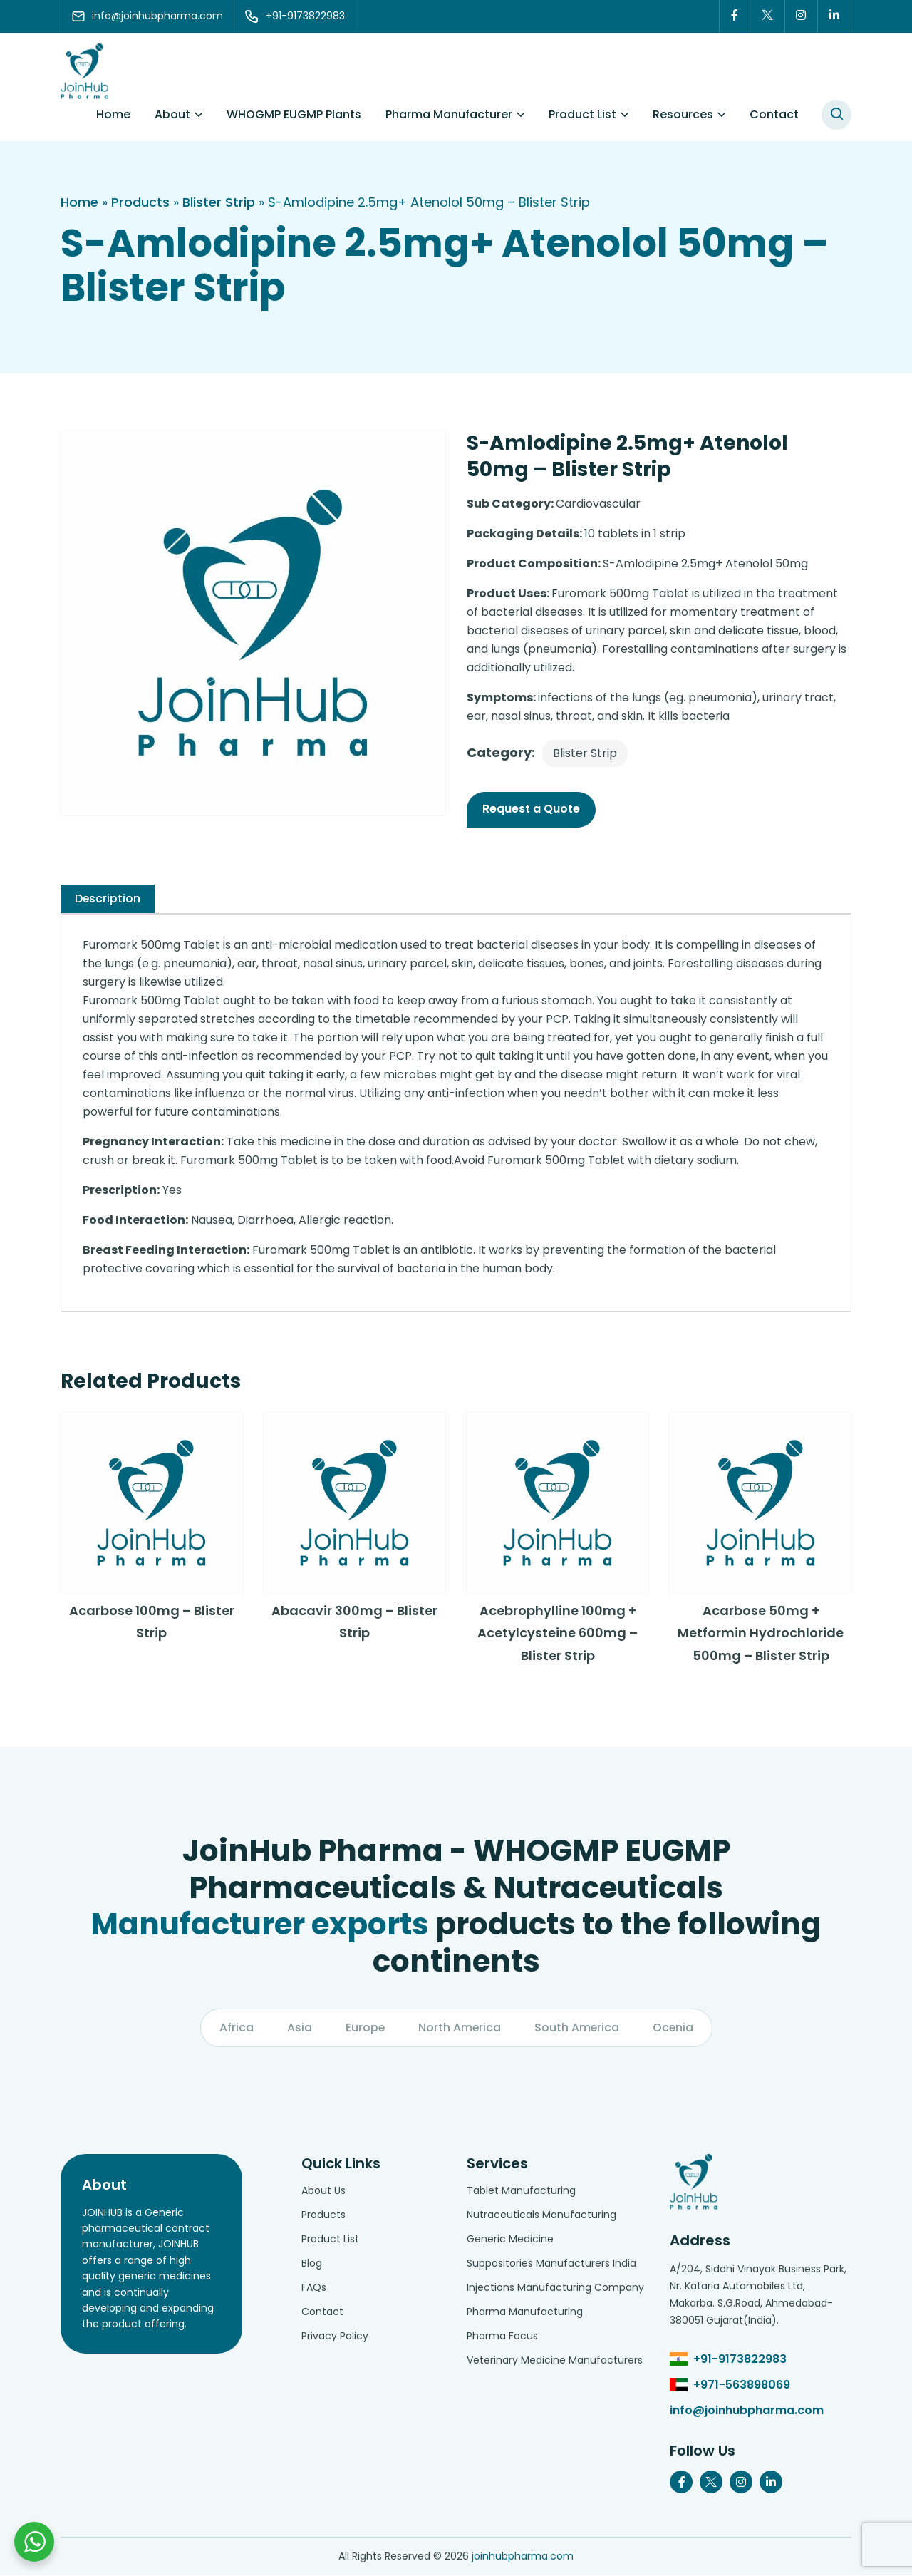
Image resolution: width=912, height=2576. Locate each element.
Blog (311, 2264)
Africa (235, 2028)
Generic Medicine (510, 2239)
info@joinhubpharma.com (747, 2411)
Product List (582, 114)
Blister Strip (218, 202)
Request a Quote (531, 808)
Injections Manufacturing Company (555, 2288)
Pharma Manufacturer (448, 114)
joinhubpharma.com (523, 2557)
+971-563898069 (741, 2385)
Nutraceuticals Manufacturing (541, 2215)
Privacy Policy (334, 2336)
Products (140, 202)
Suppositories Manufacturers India (551, 2264)
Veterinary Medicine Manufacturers (555, 2361)
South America (577, 2028)
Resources (683, 114)
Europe (364, 2028)
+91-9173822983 (740, 2359)
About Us (323, 2191)
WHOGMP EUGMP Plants (294, 114)
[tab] (108, 899)
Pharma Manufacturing (525, 2312)
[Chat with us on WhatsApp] (34, 2542)
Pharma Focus (502, 2336)
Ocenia (674, 2028)
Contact (774, 114)
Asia (298, 2028)
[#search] (836, 115)
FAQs (313, 2288)
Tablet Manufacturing (521, 2191)
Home (113, 114)
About (172, 114)
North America (459, 2028)
